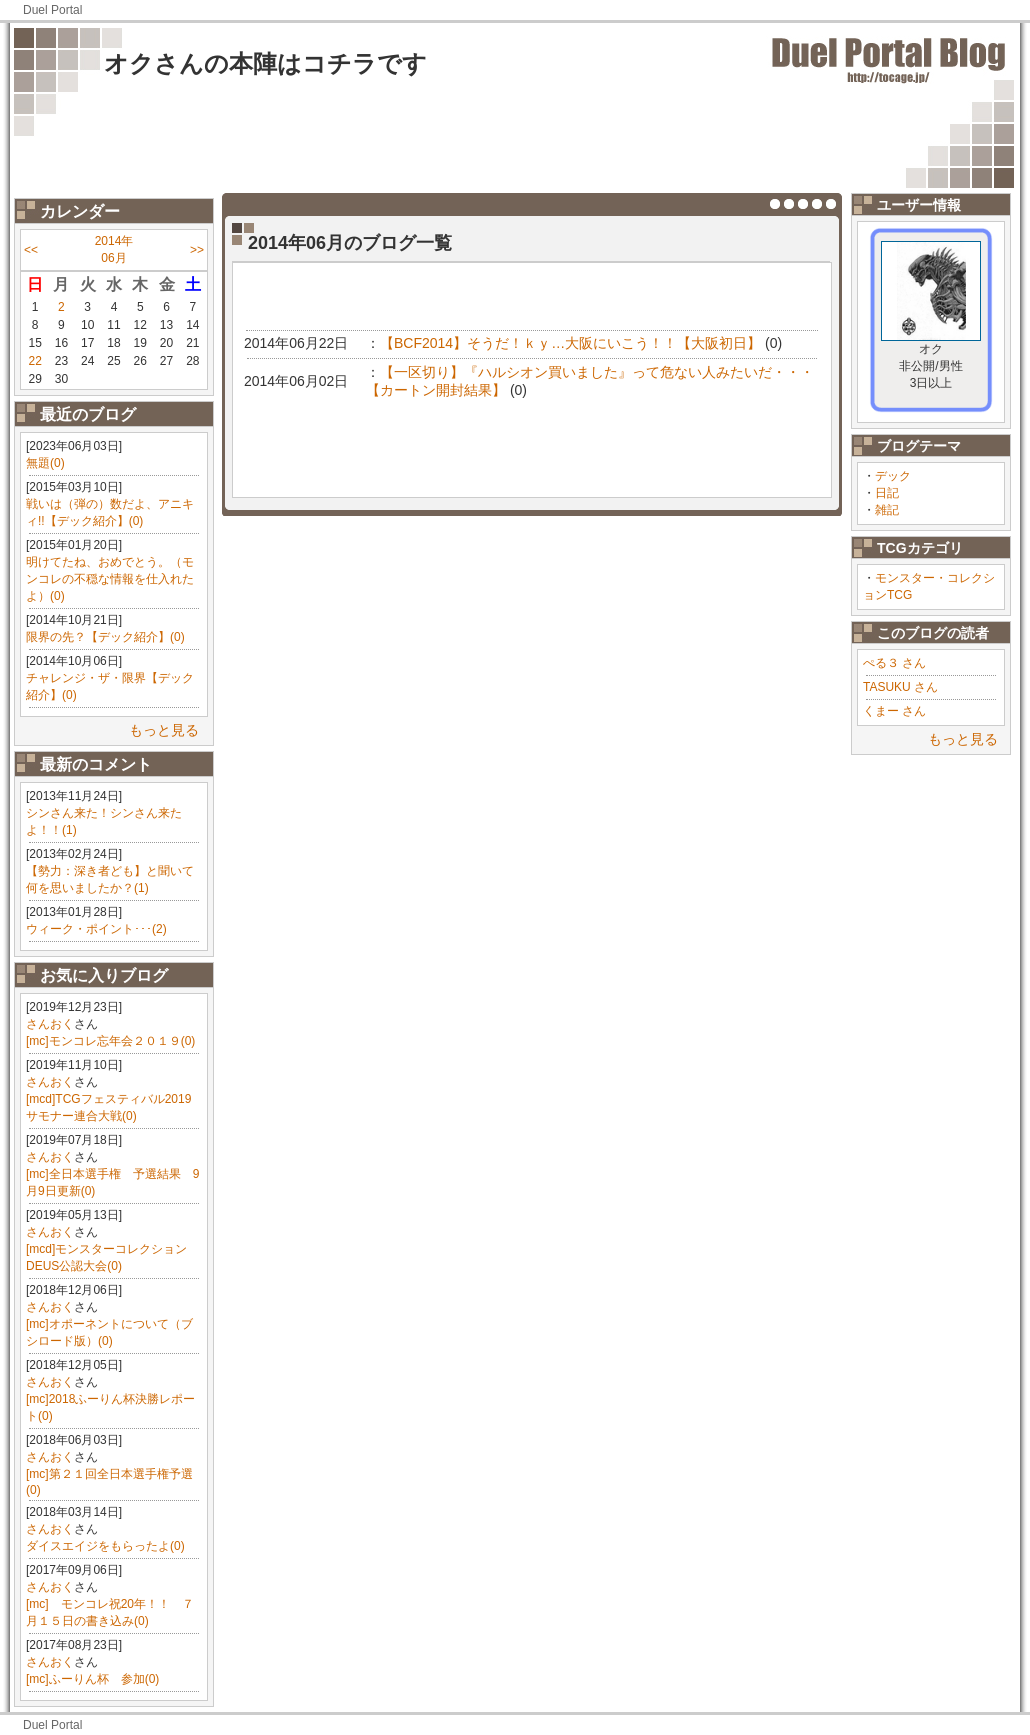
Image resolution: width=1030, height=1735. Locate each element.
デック (893, 476)
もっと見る (164, 730)
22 (34, 361)
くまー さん (894, 711)
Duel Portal (52, 10)
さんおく (50, 1024)
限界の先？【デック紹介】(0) (105, 637)
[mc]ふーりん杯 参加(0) (92, 1679)
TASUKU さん (900, 687)
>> (197, 250)
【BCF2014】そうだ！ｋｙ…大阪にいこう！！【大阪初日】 (570, 343)
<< (31, 250)
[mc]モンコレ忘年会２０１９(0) (110, 1041)
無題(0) (45, 463)
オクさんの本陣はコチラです (265, 63)
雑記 (887, 510)
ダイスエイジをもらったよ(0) (105, 1546)
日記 (887, 493)
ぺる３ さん (894, 663)
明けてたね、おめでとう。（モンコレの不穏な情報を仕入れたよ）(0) (110, 579)
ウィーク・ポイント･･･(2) (96, 929)
